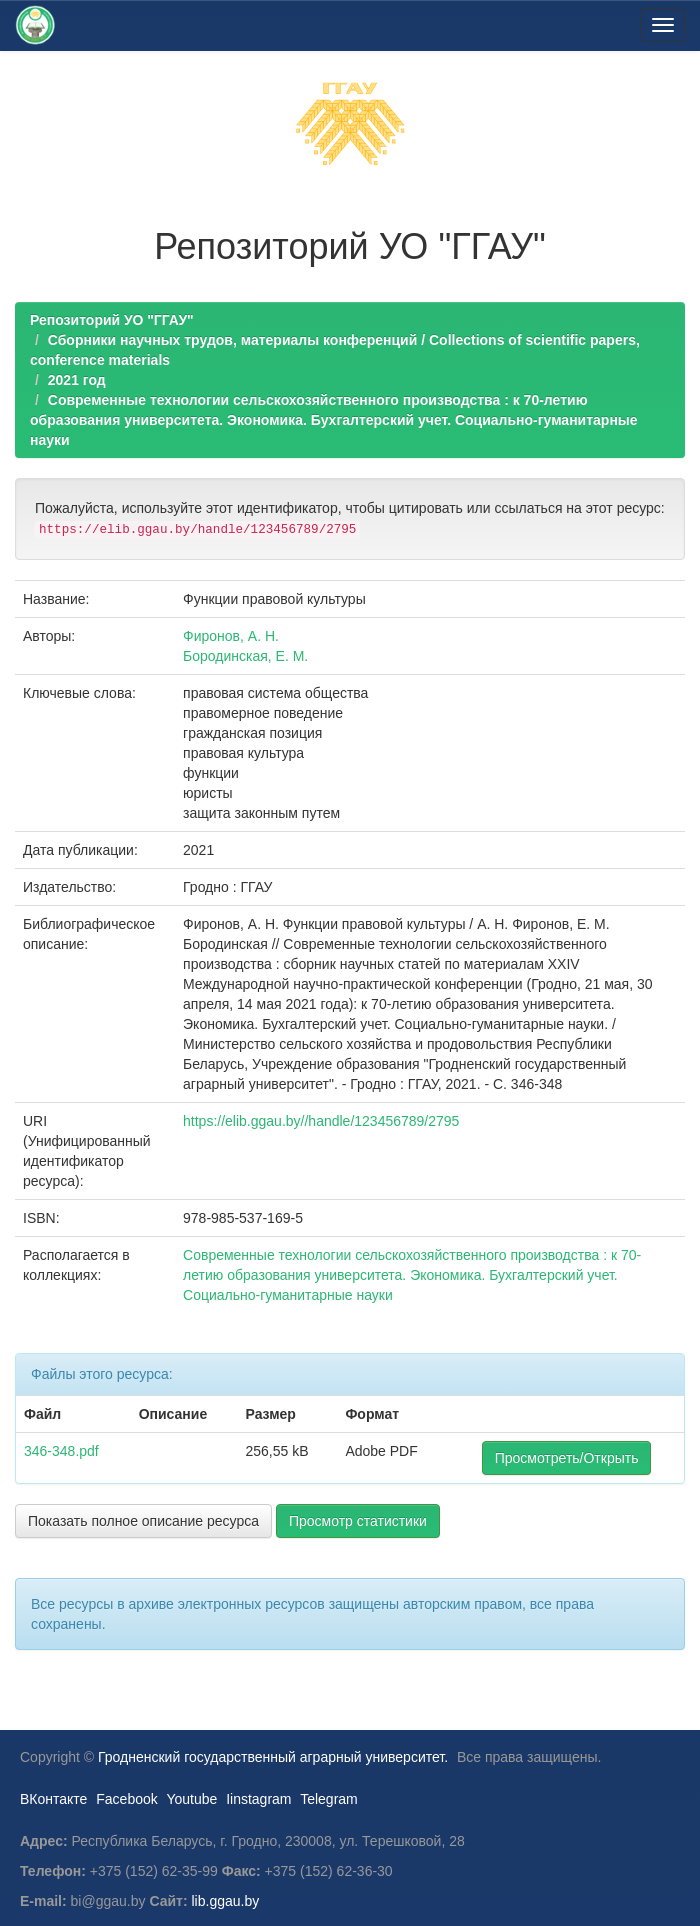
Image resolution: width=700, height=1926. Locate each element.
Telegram (329, 1799)
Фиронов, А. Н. (231, 636)
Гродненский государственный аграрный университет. (273, 1757)
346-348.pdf (61, 1451)
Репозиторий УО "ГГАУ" (112, 320)
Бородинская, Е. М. (245, 656)
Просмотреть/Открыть (567, 1458)
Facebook (126, 1799)
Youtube (191, 1799)
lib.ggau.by (226, 1901)
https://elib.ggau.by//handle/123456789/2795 (321, 1121)
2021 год (77, 380)
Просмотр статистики (358, 1521)
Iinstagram (258, 1799)
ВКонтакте (53, 1799)
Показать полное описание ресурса (143, 1521)
